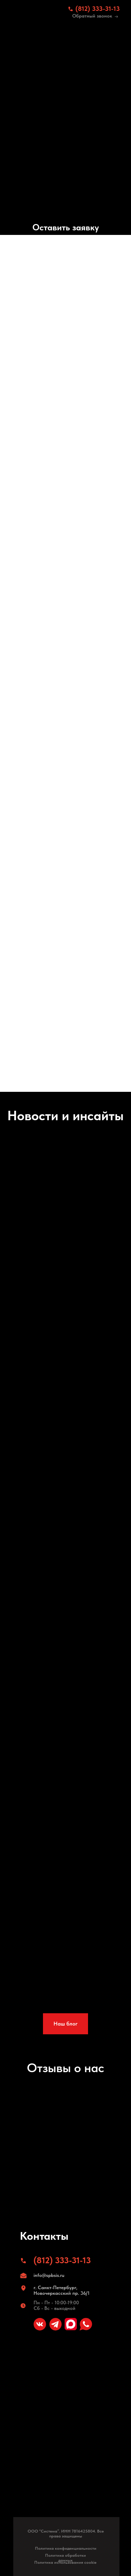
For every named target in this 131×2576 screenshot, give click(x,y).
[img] (35, 12)
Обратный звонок (92, 16)
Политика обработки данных (65, 2558)
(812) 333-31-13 (97, 8)
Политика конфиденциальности (65, 2548)
